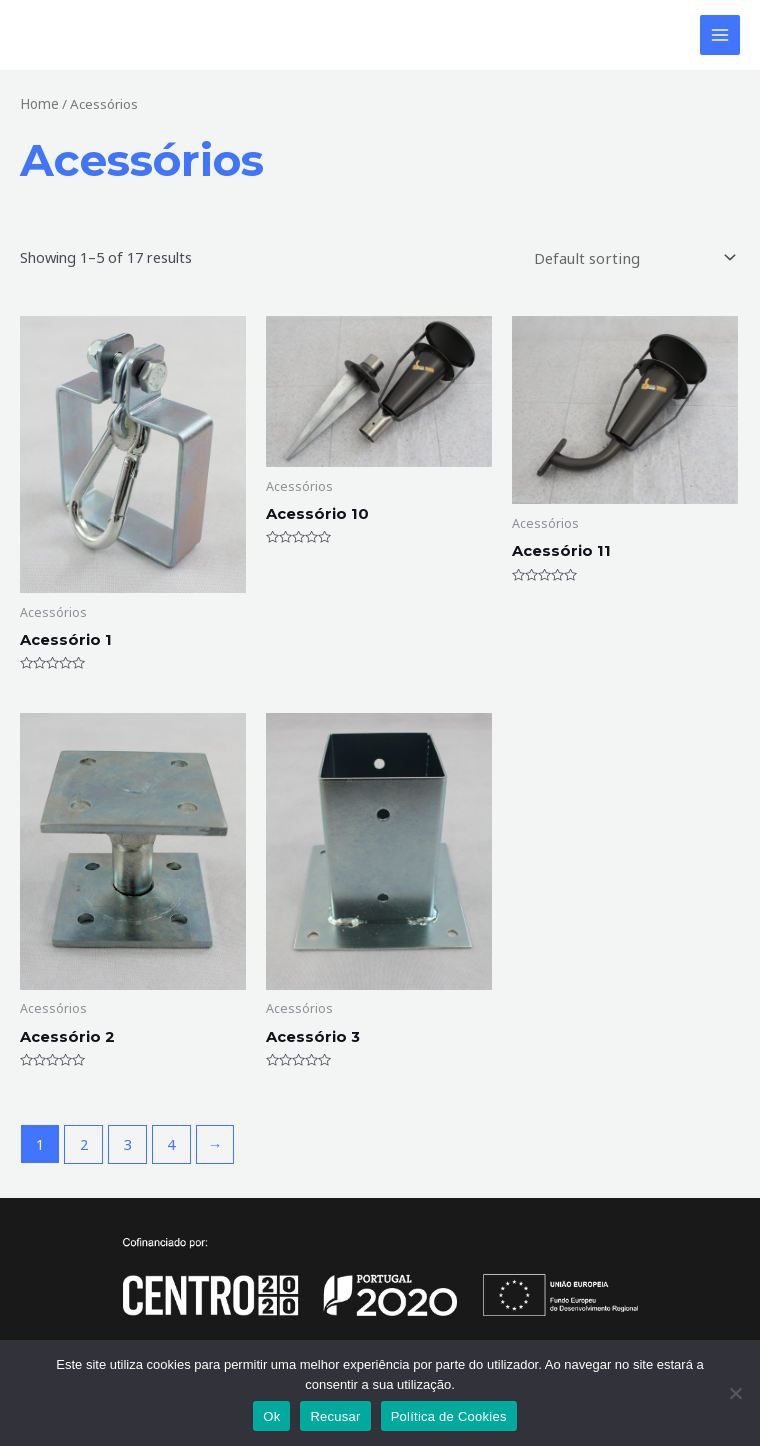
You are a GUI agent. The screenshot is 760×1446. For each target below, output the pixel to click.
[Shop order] (636, 259)
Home (39, 106)
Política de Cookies (449, 1416)
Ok (271, 1416)
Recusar (335, 1416)
